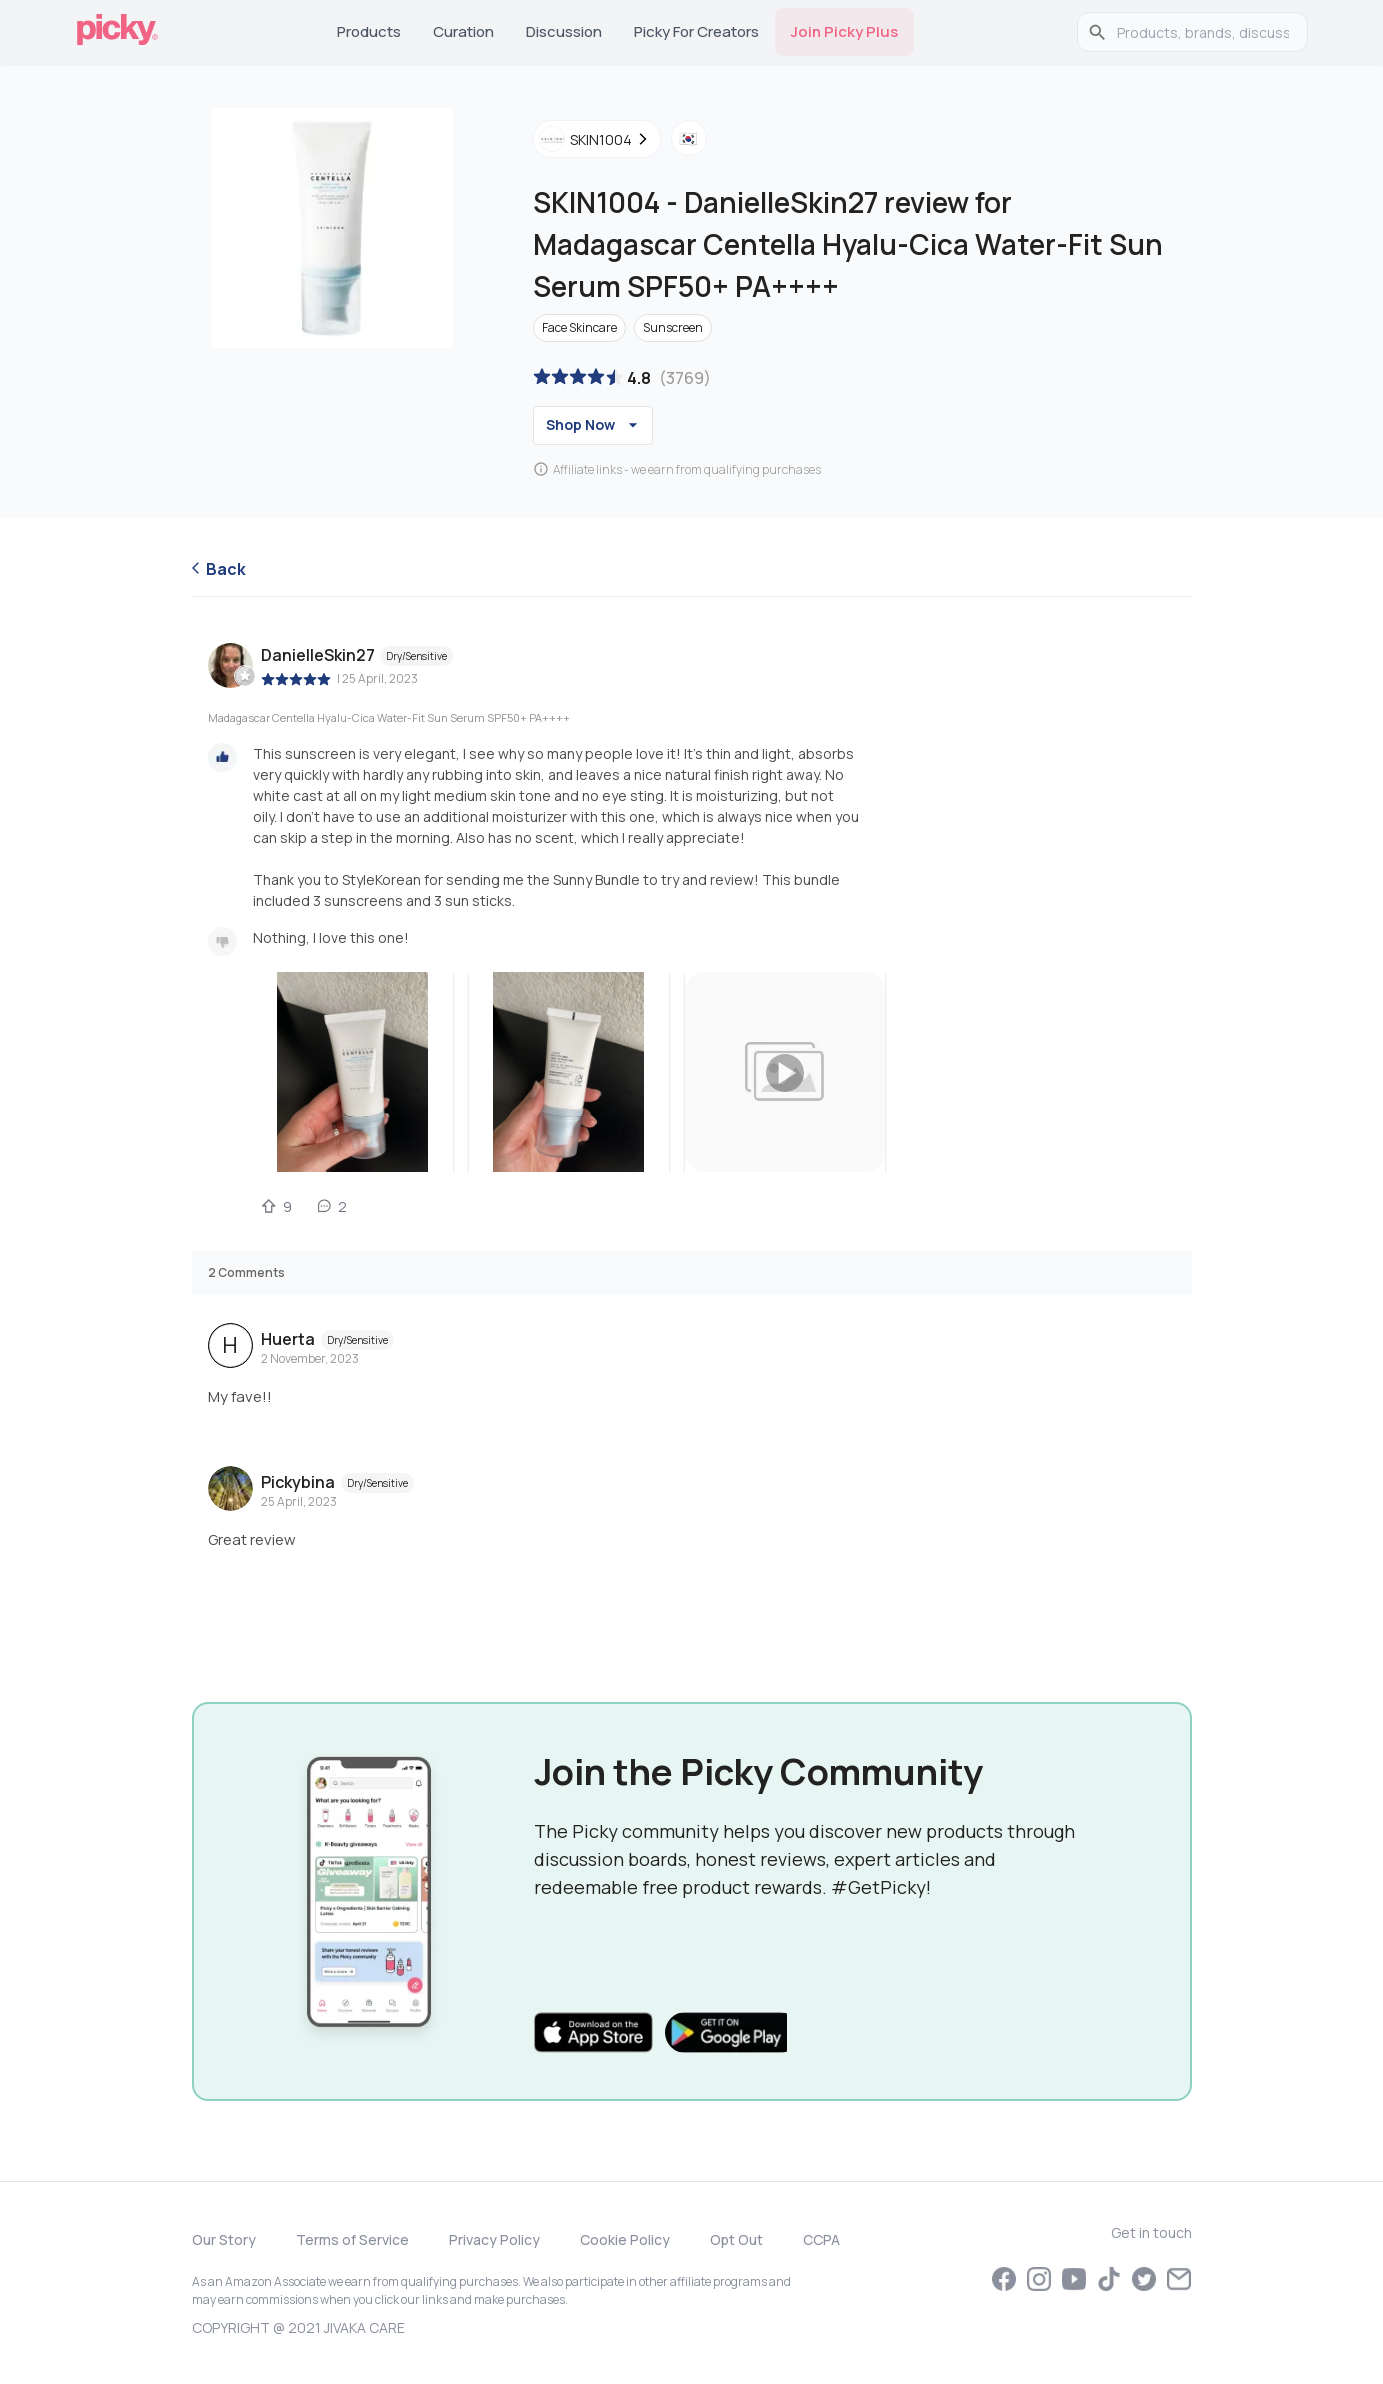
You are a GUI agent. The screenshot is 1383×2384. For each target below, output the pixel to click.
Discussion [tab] (564, 31)
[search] (1203, 32)
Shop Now (594, 425)
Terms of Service (352, 2239)
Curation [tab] (463, 31)
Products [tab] (369, 31)
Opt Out (736, 2239)
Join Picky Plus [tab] (844, 31)
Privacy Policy (494, 2239)
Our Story (224, 2239)
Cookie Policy (625, 2239)
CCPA (821, 2239)
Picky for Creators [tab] (696, 31)
